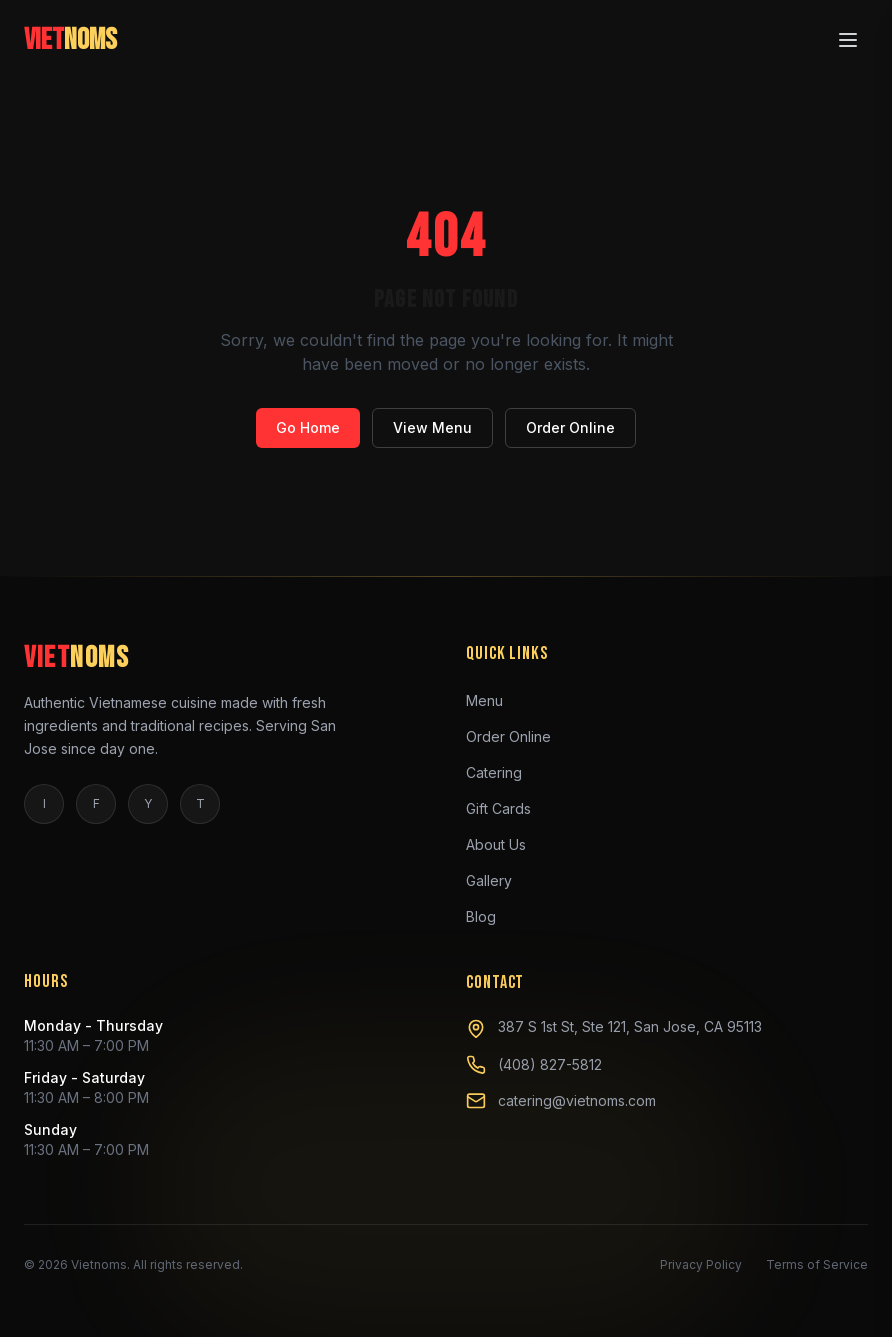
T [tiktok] (200, 803)
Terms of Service (817, 1264)
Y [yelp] (148, 803)
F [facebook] (96, 803)
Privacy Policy (701, 1264)
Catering (502, 772)
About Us (504, 844)
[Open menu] (848, 37)
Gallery (497, 880)
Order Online (570, 427)
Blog (489, 916)
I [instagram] (44, 803)
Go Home (308, 427)
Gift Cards (506, 808)
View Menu (432, 427)
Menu (492, 700)
